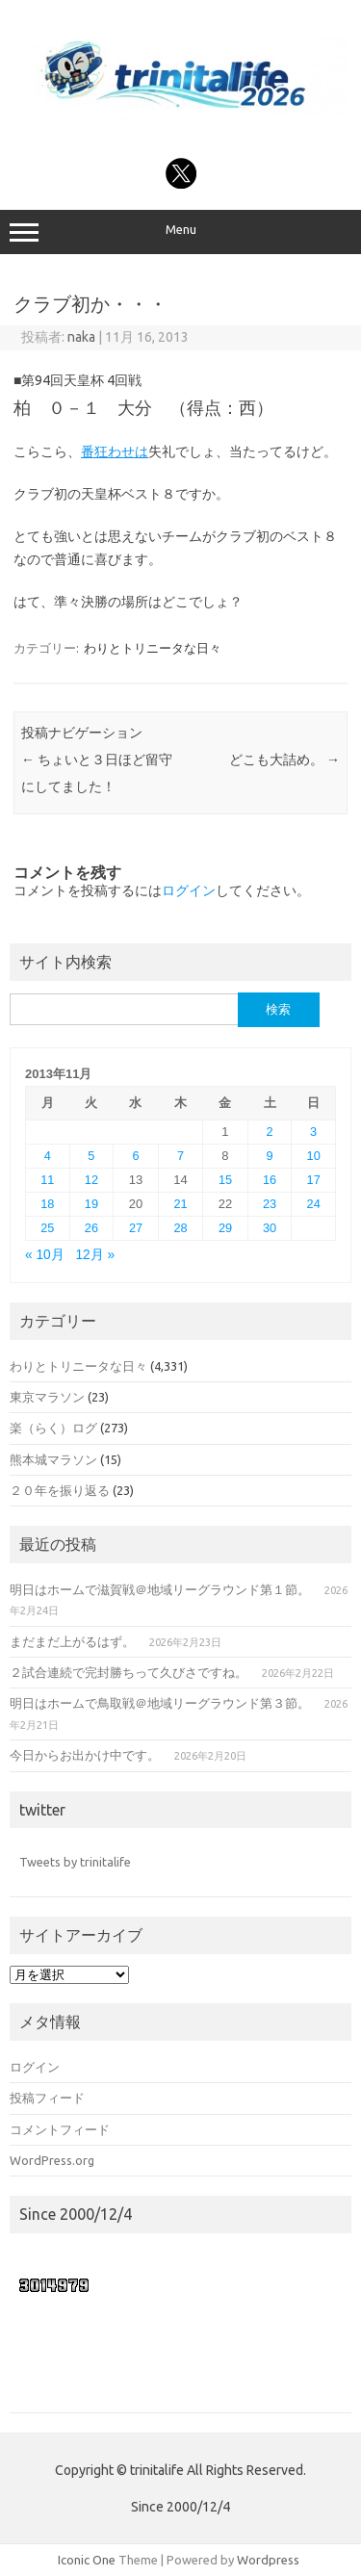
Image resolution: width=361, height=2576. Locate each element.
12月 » (95, 1255)
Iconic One (87, 2559)
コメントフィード (60, 2129)
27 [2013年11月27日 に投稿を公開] (135, 1228)
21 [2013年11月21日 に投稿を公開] (180, 1204)
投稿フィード (47, 2097)
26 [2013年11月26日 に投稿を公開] (91, 1228)
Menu (180, 232)
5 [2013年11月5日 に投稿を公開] (91, 1155)
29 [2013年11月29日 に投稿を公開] (225, 1228)
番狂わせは (114, 451)
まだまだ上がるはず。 (72, 1641)
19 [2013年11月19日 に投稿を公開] (91, 1204)
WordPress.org (52, 2160)
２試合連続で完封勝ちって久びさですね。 (128, 1672)
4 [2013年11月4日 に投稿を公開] (47, 1155)
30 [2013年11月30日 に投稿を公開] (269, 1228)
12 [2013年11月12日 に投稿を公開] (91, 1179)
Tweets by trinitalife (75, 1861)
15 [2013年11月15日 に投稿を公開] (225, 1179)
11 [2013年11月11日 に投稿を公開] (47, 1179)
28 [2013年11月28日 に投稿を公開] (180, 1228)
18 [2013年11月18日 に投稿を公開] (47, 1204)
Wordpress (268, 2559)
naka (81, 337)
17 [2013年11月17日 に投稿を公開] (314, 1179)
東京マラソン (47, 1397)
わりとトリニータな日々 (152, 648)
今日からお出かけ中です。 (85, 1755)
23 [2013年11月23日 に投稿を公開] (269, 1204)
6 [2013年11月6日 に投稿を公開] (135, 1155)
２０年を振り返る (60, 1490)
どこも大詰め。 (284, 759)
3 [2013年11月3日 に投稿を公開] (313, 1131)
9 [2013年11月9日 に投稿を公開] (269, 1155)
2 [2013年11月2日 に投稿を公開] (269, 1131)
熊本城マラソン (53, 1459)
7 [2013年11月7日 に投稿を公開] (180, 1155)
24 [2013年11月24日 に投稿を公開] (314, 1204)
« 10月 (44, 1255)
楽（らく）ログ (53, 1427)
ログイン (189, 890)
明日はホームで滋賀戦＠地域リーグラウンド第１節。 (160, 1589)
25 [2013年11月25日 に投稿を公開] (47, 1228)
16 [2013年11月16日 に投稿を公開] (269, 1179)
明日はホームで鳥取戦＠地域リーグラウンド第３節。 (160, 1703)
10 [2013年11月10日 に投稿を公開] (314, 1155)
